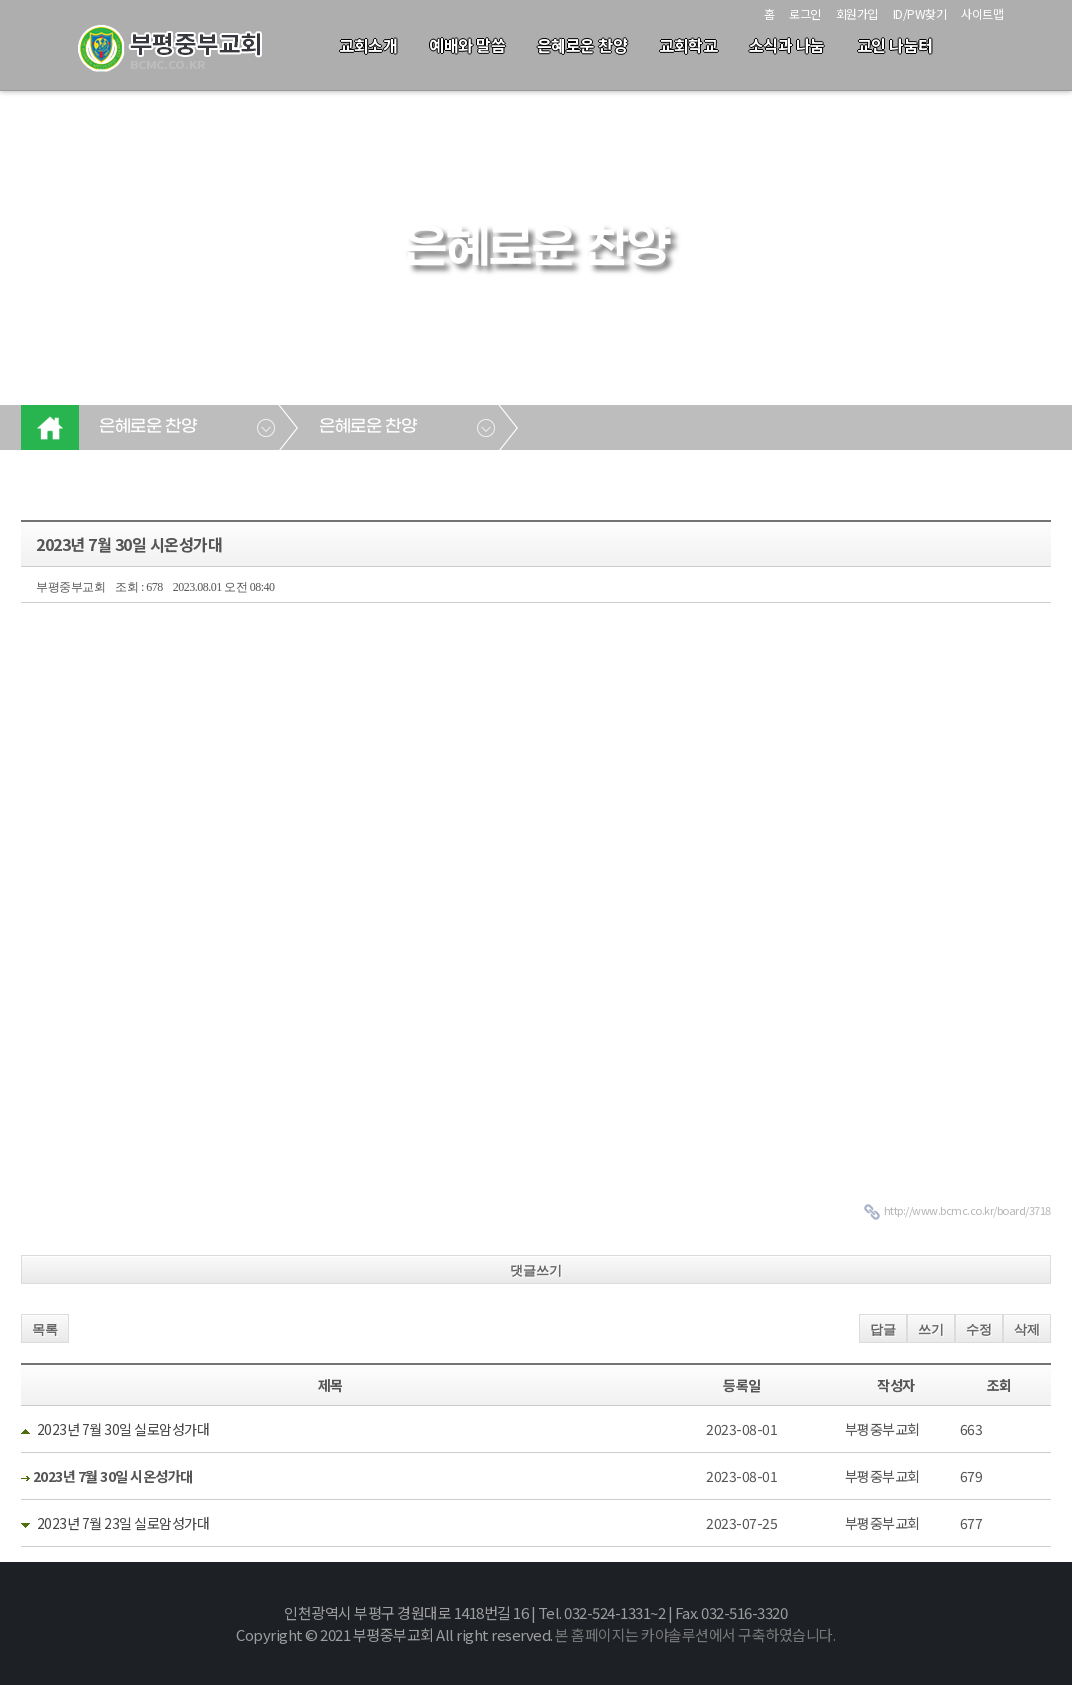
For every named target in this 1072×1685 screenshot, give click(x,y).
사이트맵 (982, 13)
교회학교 (688, 45)
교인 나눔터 (895, 45)
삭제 (1027, 1329)
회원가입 (857, 13)
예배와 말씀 (467, 45)
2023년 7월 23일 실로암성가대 (123, 1523)
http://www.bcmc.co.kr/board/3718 (967, 1210)
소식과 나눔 (787, 45)
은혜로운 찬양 (582, 45)
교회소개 (368, 45)
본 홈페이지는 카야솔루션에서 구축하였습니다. (695, 1634)
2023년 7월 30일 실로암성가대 (123, 1429)
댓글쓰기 (536, 1270)
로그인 (805, 13)
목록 (45, 1329)
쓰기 (931, 1329)
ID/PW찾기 (920, 13)
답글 (883, 1329)
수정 (979, 1329)
